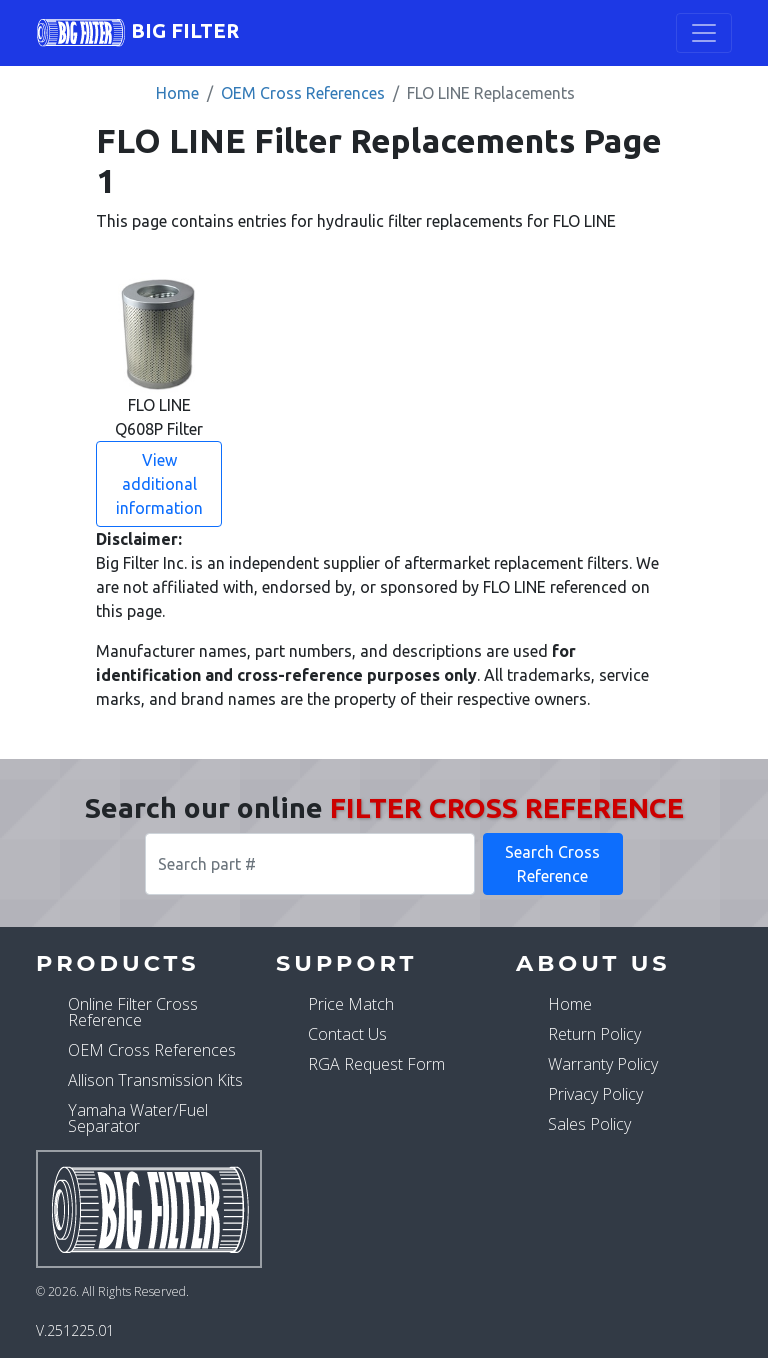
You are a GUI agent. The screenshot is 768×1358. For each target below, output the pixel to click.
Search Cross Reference (552, 864)
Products (118, 963)
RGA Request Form (376, 1064)
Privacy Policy (595, 1094)
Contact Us (347, 1034)
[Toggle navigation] (704, 33)
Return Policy (594, 1034)
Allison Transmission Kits (155, 1080)
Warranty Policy (603, 1064)
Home (177, 93)
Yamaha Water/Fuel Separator (138, 1118)
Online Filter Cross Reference (133, 1012)
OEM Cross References (303, 93)
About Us (593, 963)
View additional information (159, 484)
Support (346, 963)
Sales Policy (589, 1124)
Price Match (351, 1004)
